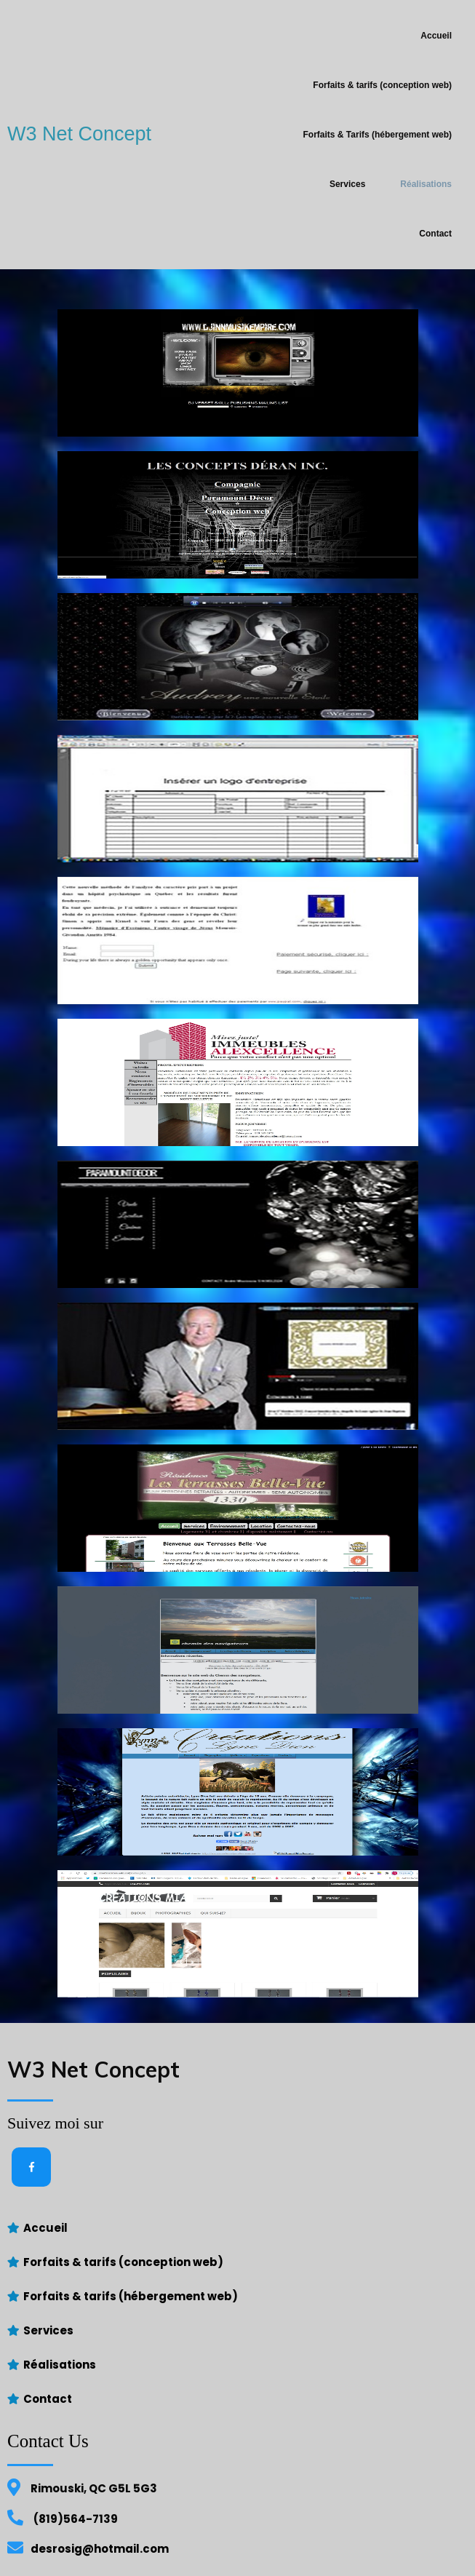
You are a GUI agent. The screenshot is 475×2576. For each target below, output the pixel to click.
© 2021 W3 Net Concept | (191, 2553)
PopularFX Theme (304, 2553)
